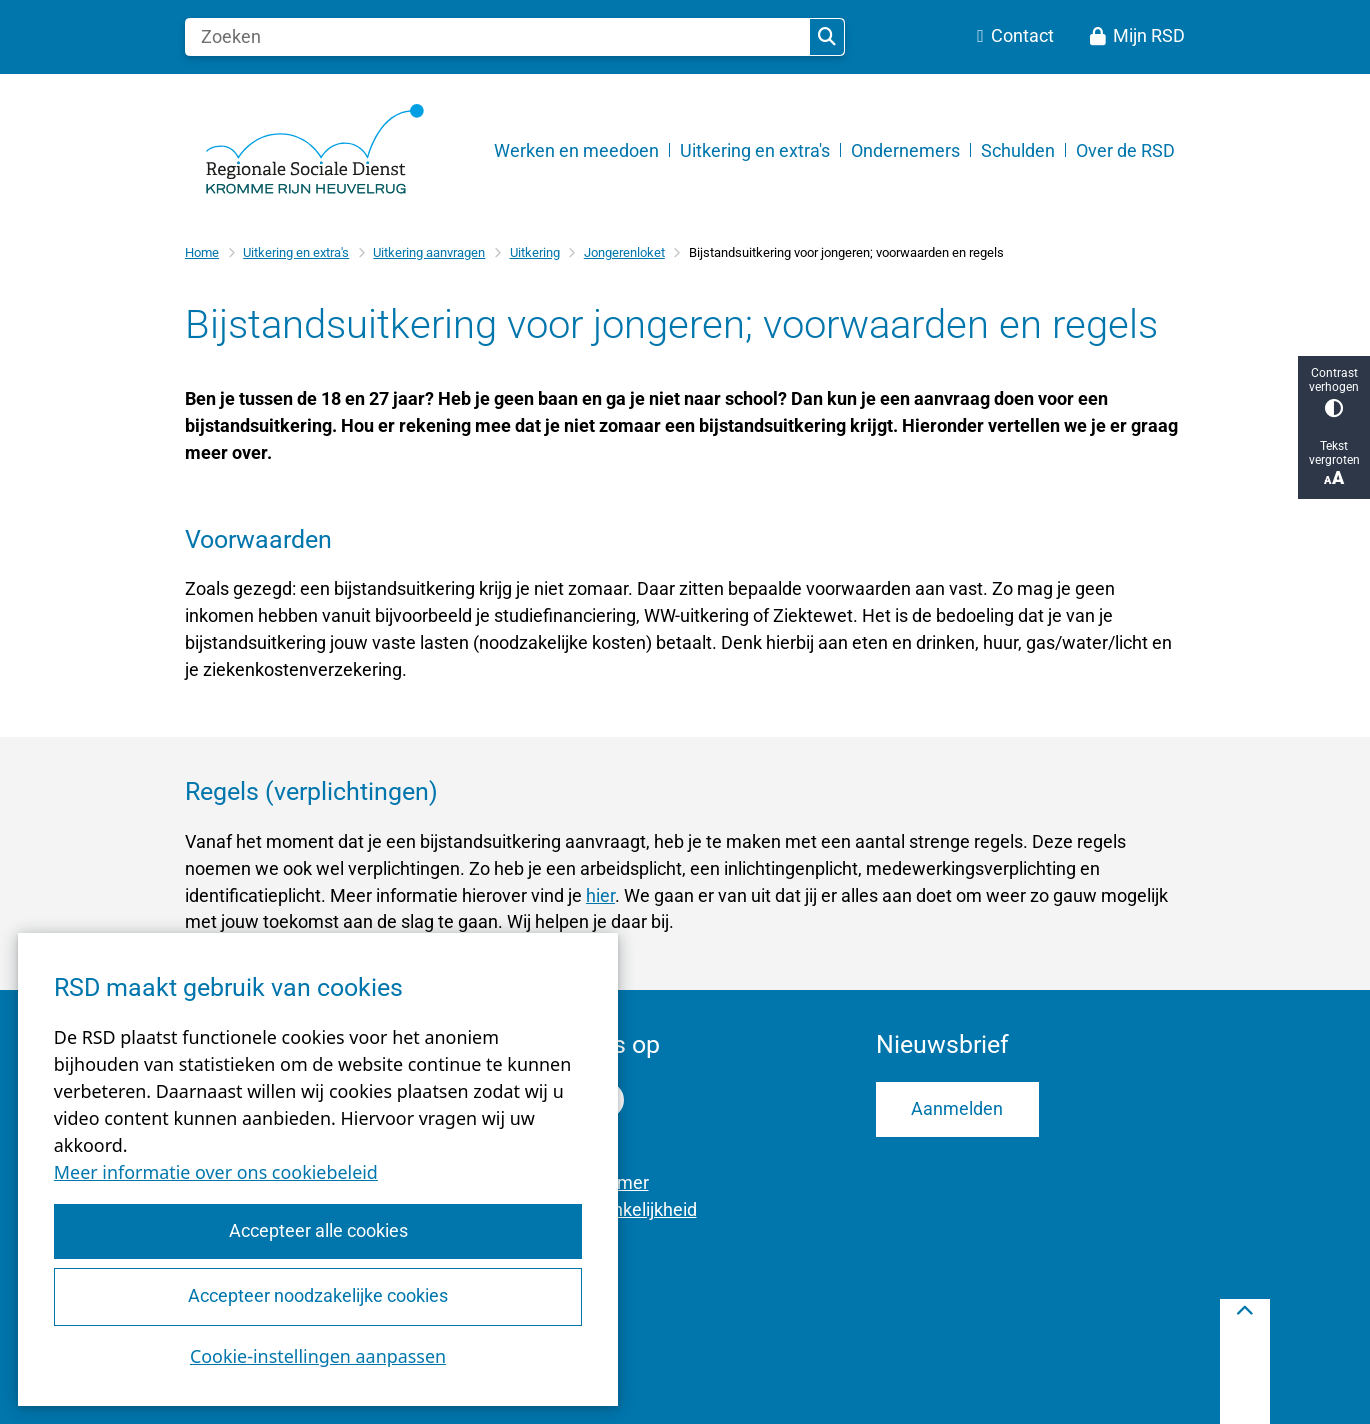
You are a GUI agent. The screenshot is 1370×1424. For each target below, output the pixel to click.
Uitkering (535, 252)
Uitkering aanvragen (429, 252)
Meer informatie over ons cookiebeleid (216, 1172)
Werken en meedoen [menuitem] (576, 150)
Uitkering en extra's (296, 252)
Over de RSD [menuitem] (1125, 150)
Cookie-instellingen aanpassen (318, 1356)
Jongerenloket (624, 252)
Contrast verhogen (1334, 391)
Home (202, 252)
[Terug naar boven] (1245, 1361)
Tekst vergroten (1334, 463)
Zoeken (827, 37)
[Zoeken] (498, 37)
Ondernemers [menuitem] (905, 150)
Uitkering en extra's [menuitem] (755, 150)
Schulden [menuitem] (1018, 150)
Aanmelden (957, 1108)
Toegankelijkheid (630, 1209)
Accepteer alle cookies (317, 1230)
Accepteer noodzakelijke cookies (318, 1295)
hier (600, 895)
